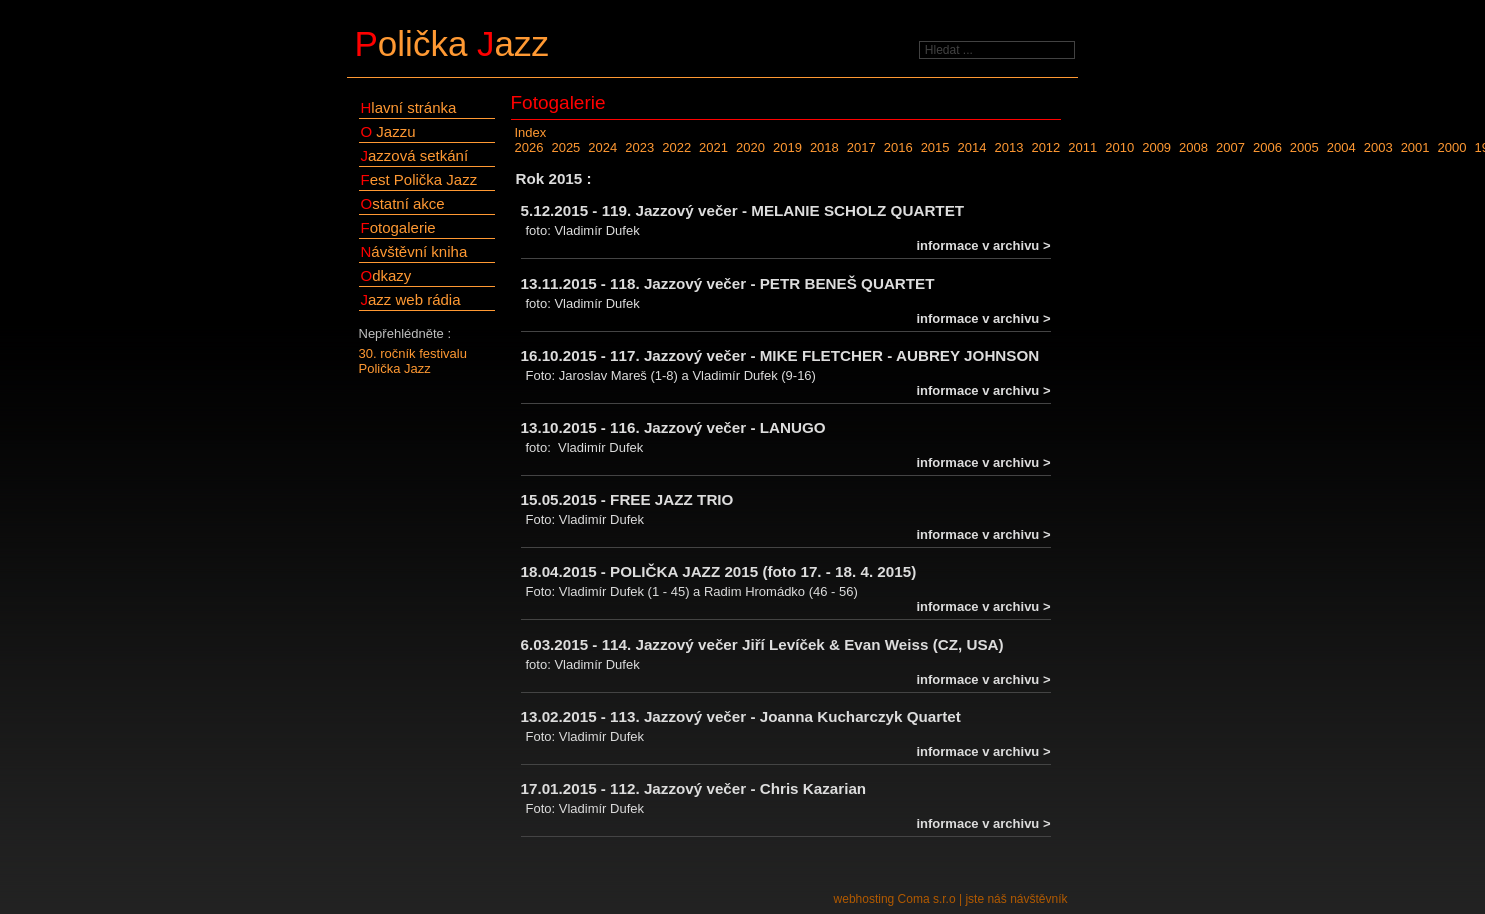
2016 (898, 147)
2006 (1267, 147)
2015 (935, 147)
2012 (1045, 147)
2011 (1082, 147)
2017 (861, 147)
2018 (824, 147)
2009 (1156, 147)
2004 (1341, 147)
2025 (565, 147)
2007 (1230, 147)
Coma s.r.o (927, 899)
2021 (713, 147)
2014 (972, 147)
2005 (1304, 147)
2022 (676, 147)
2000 (1452, 147)
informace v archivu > (983, 245)
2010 (1119, 147)
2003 (1378, 147)
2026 (529, 147)
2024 (602, 147)
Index (531, 132)
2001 (1415, 147)
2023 (639, 147)
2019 (787, 147)
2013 (1008, 147)
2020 (750, 147)
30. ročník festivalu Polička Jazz (413, 361)
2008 (1193, 147)
